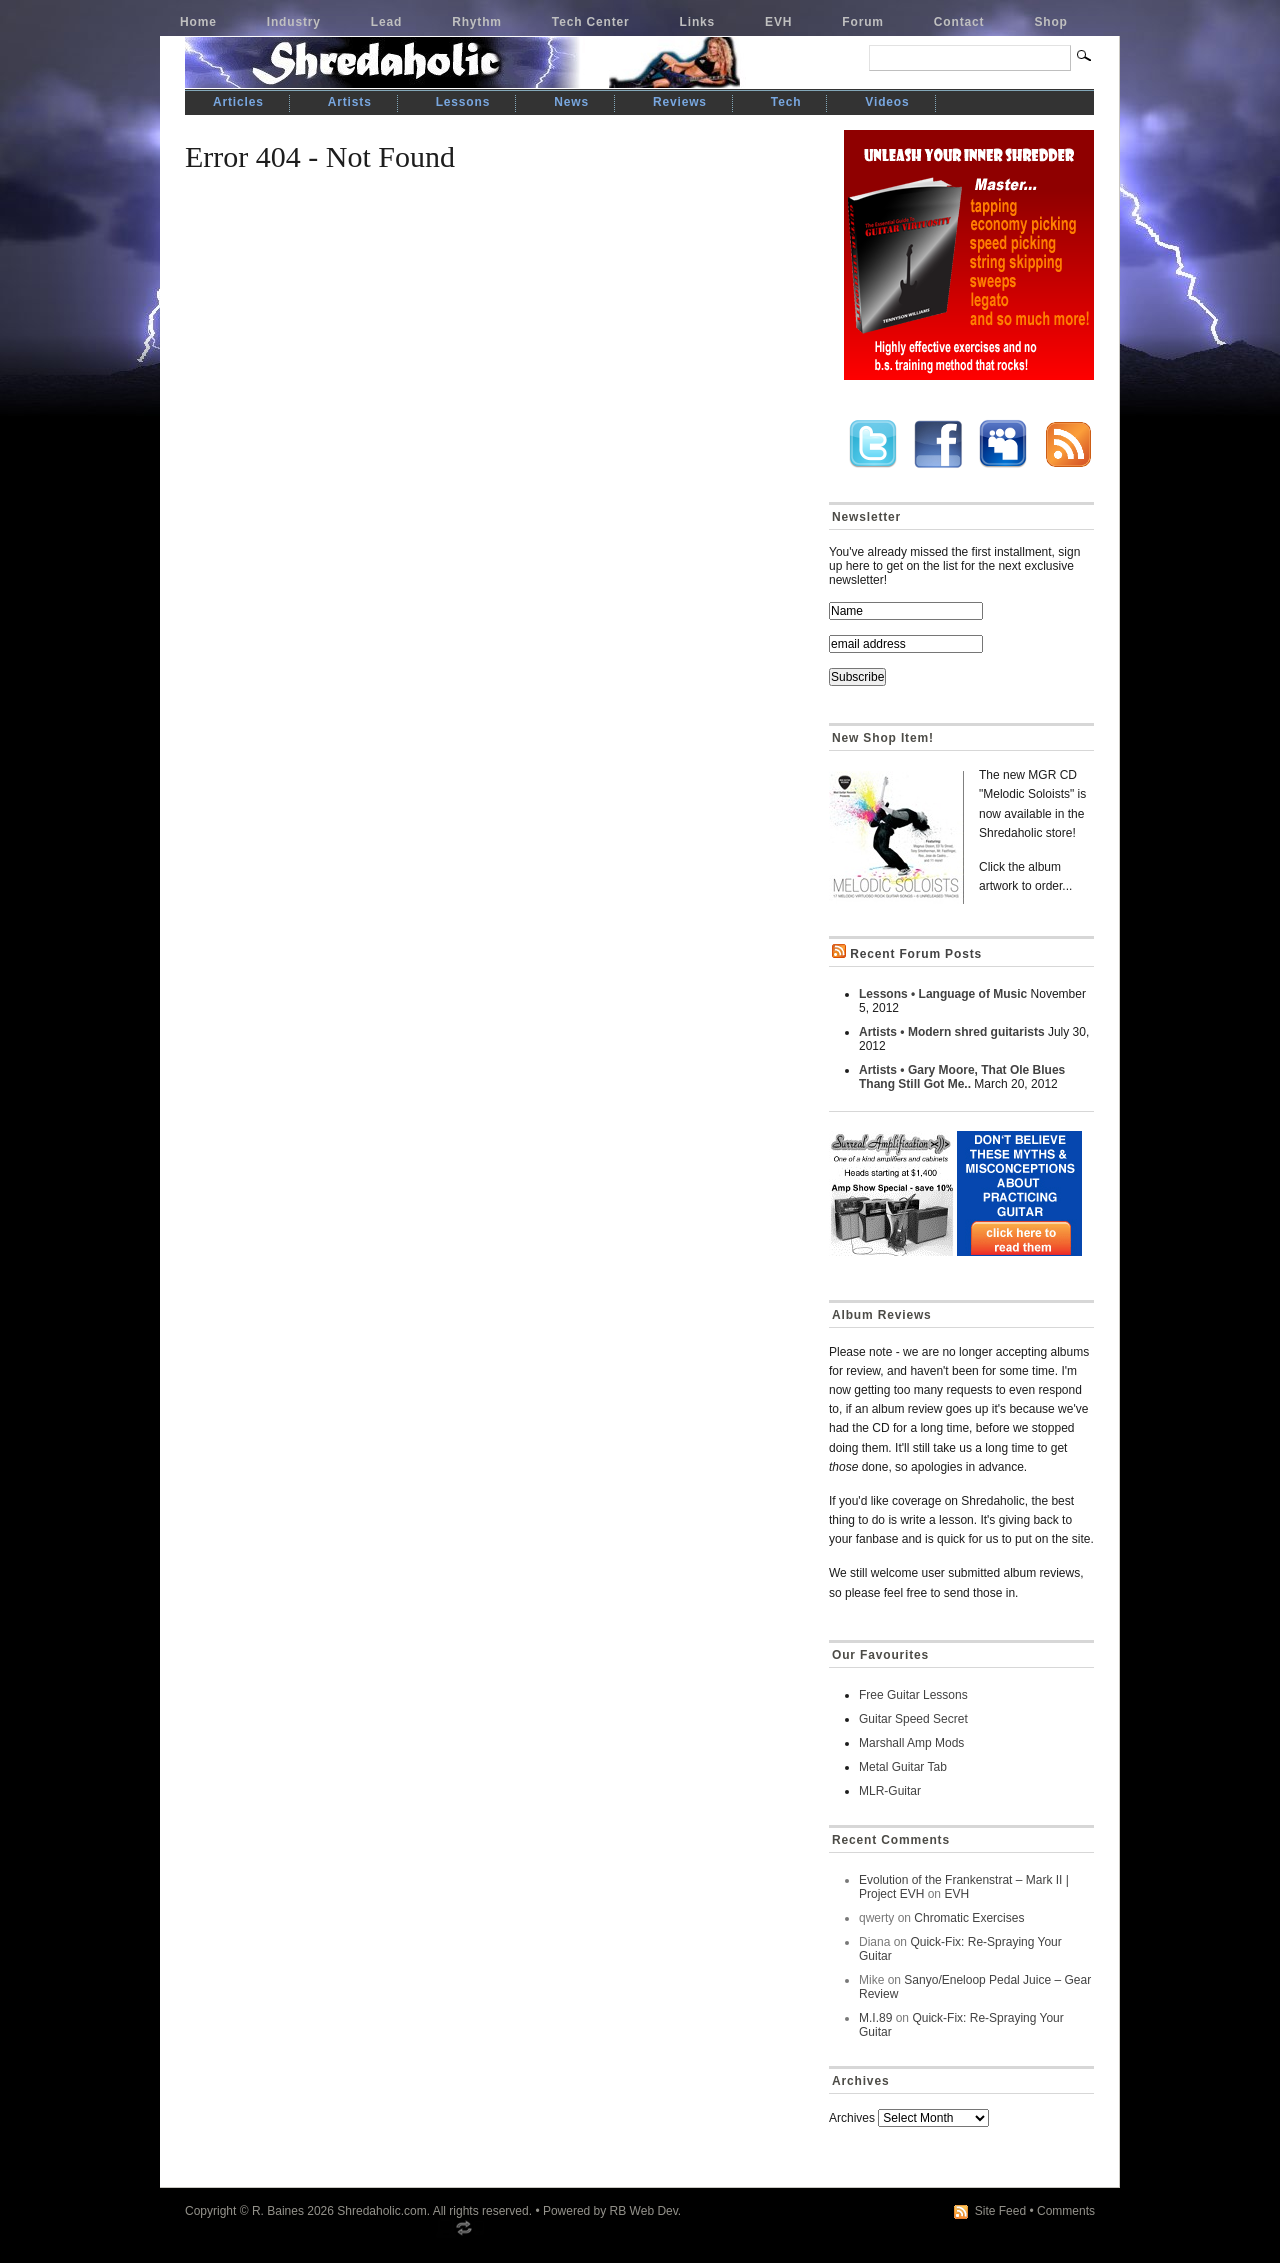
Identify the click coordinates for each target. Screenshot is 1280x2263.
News (571, 102)
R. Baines (278, 2211)
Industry (294, 22)
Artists (350, 102)
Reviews (680, 102)
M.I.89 (875, 2018)
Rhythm (477, 22)
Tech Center (591, 22)
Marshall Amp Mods (911, 1743)
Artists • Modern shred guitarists (952, 1032)
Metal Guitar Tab (903, 1767)
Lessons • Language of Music (943, 994)
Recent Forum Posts (916, 954)
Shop (1050, 22)
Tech (786, 102)
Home (198, 22)
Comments (1066, 2211)
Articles (238, 102)
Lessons (463, 102)
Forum (863, 22)
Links (698, 22)
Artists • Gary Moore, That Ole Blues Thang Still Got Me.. (962, 1077)
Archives (852, 2118)
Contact (959, 22)
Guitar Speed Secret (913, 1719)
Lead (386, 22)
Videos (887, 102)
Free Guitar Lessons (913, 1695)
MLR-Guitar (890, 1791)
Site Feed (1000, 2211)
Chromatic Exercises (969, 1918)
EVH (778, 22)
